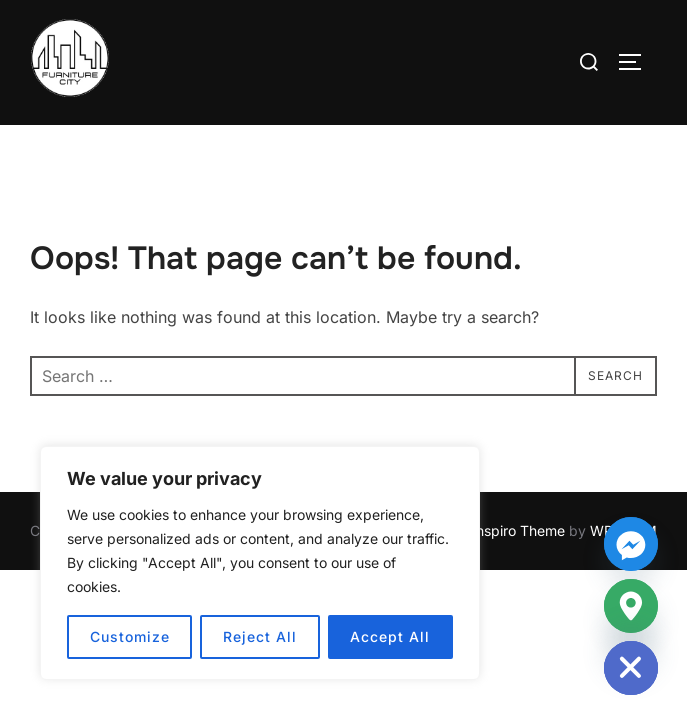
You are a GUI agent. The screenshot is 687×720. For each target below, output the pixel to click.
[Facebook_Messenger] (631, 544)
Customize (130, 636)
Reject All (260, 636)
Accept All (390, 636)
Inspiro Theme (518, 530)
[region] (260, 563)
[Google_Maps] (631, 606)
